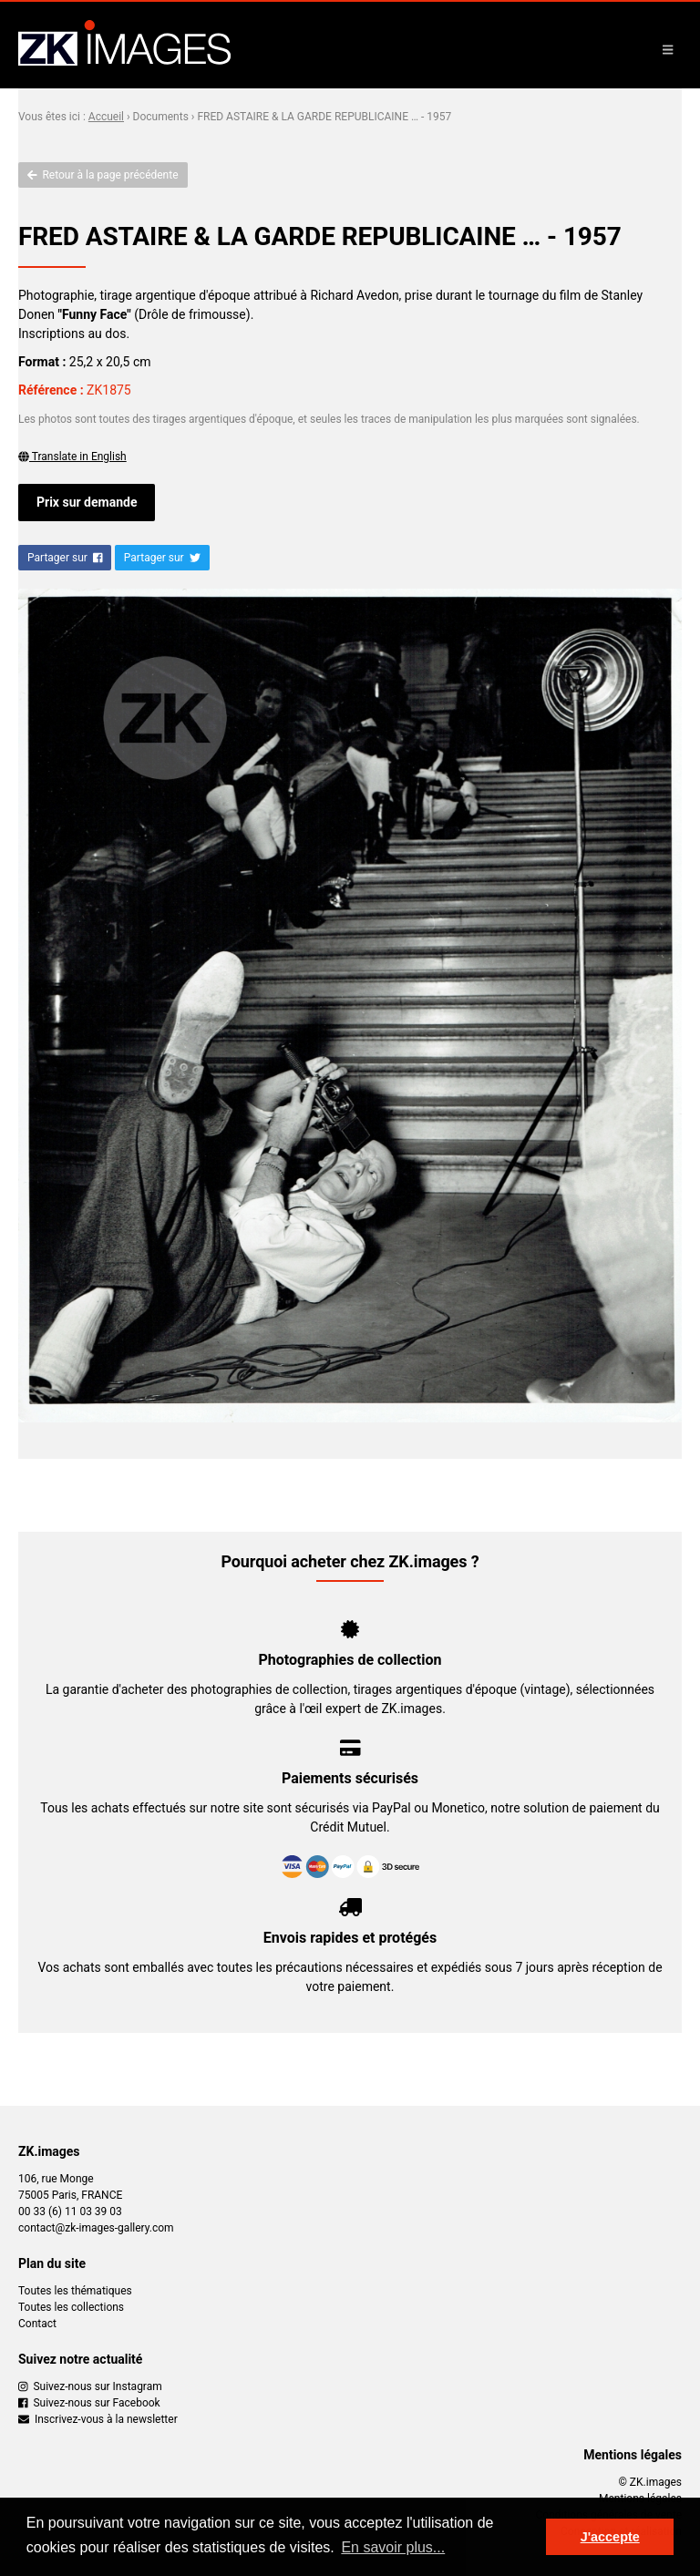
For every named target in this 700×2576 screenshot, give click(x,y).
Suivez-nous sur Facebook (89, 2402)
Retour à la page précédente (103, 175)
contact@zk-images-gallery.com (96, 2228)
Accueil (106, 116)
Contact (37, 2323)
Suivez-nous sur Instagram (90, 2386)
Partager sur (64, 557)
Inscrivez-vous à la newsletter (98, 2419)
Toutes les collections (71, 2307)
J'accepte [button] (610, 2537)
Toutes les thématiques (75, 2290)
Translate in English (72, 456)
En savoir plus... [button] (393, 2547)
